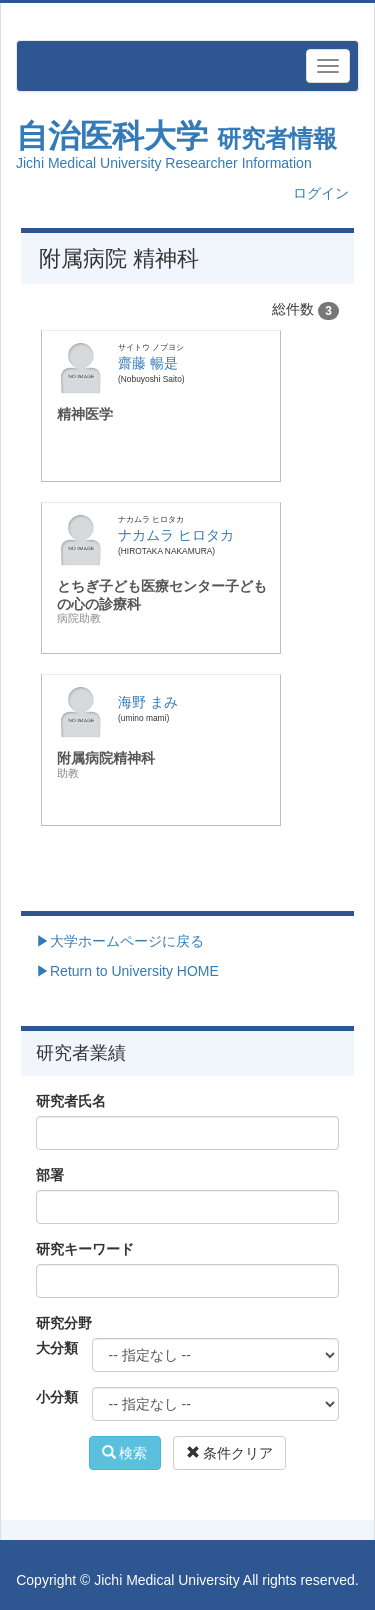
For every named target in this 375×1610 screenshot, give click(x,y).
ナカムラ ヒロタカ (176, 535)
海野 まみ (148, 702)
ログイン (321, 193)
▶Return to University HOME (127, 971)
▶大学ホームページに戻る (120, 941)
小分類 (56, 1397)
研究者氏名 (71, 1101)
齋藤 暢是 (148, 363)
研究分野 (64, 1323)
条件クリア (230, 1453)
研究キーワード (85, 1249)
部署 (50, 1175)
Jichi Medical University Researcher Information (164, 163)
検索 (125, 1453)
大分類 (56, 1348)
